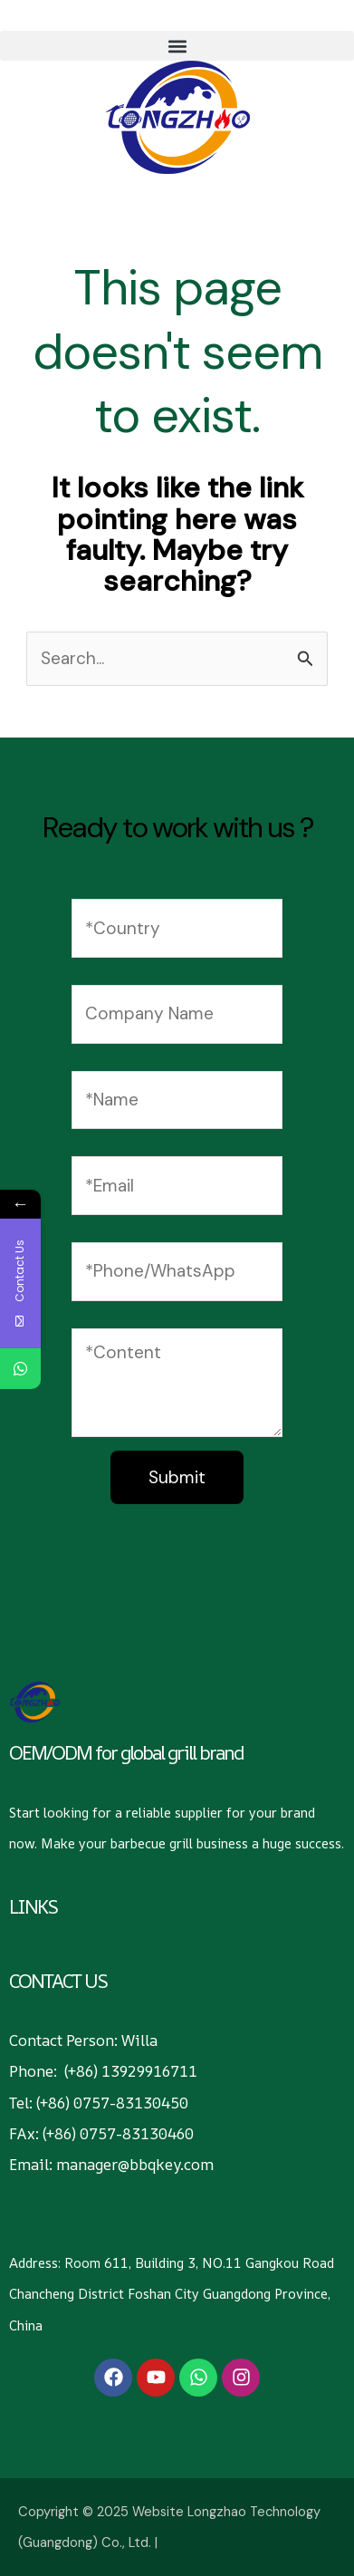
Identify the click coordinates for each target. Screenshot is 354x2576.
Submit (177, 1477)
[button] (177, 46)
